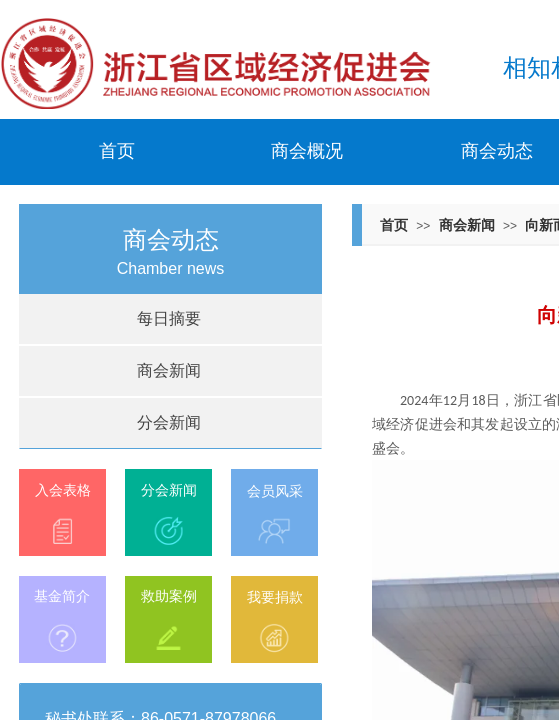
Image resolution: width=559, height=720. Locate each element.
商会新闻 (467, 225)
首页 (117, 151)
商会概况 (307, 151)
